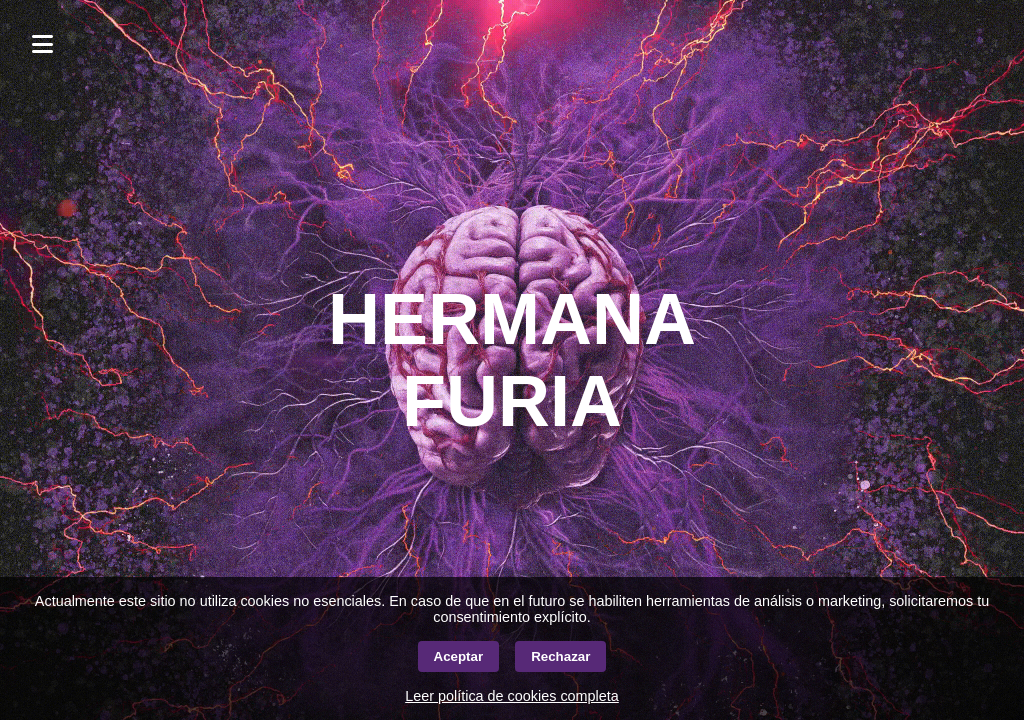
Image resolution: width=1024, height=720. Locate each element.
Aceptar (459, 656)
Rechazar (560, 656)
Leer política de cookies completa (512, 696)
